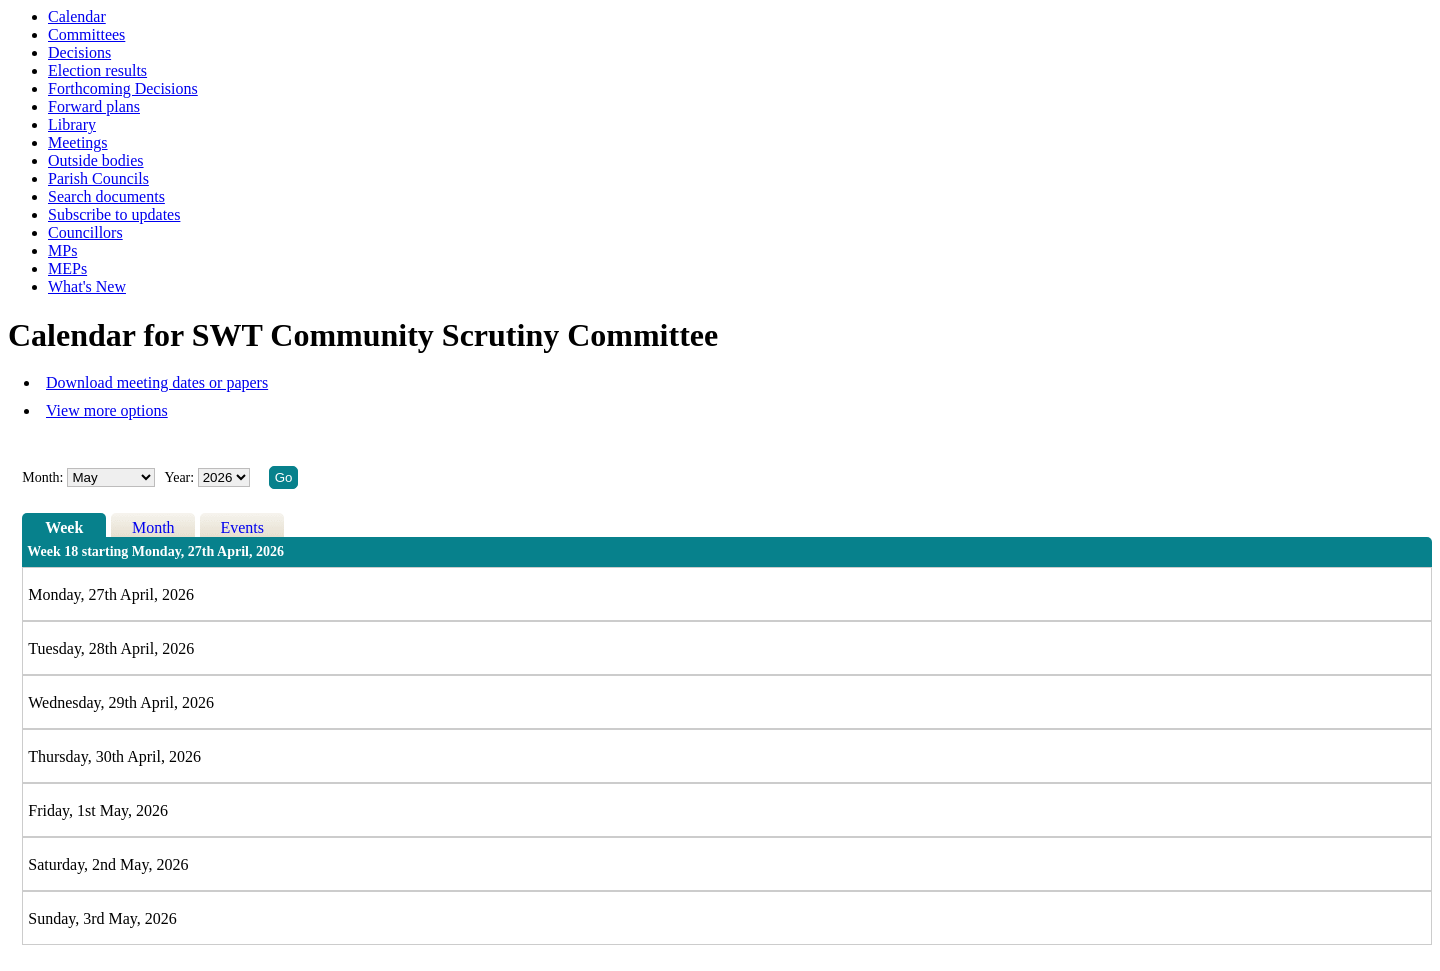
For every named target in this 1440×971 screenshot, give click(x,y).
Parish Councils (98, 178)
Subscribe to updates (114, 214)
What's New (87, 286)
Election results (97, 70)
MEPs (67, 268)
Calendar (77, 16)
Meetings (78, 142)
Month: (42, 477)
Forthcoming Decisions (123, 88)
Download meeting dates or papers (157, 382)
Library (72, 124)
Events (242, 527)
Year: (180, 477)
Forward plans (94, 106)
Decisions (79, 52)
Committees (86, 34)
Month (153, 527)
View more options (107, 410)
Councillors (85, 232)
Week (64, 527)
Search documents (106, 196)
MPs (62, 250)
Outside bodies (96, 160)
